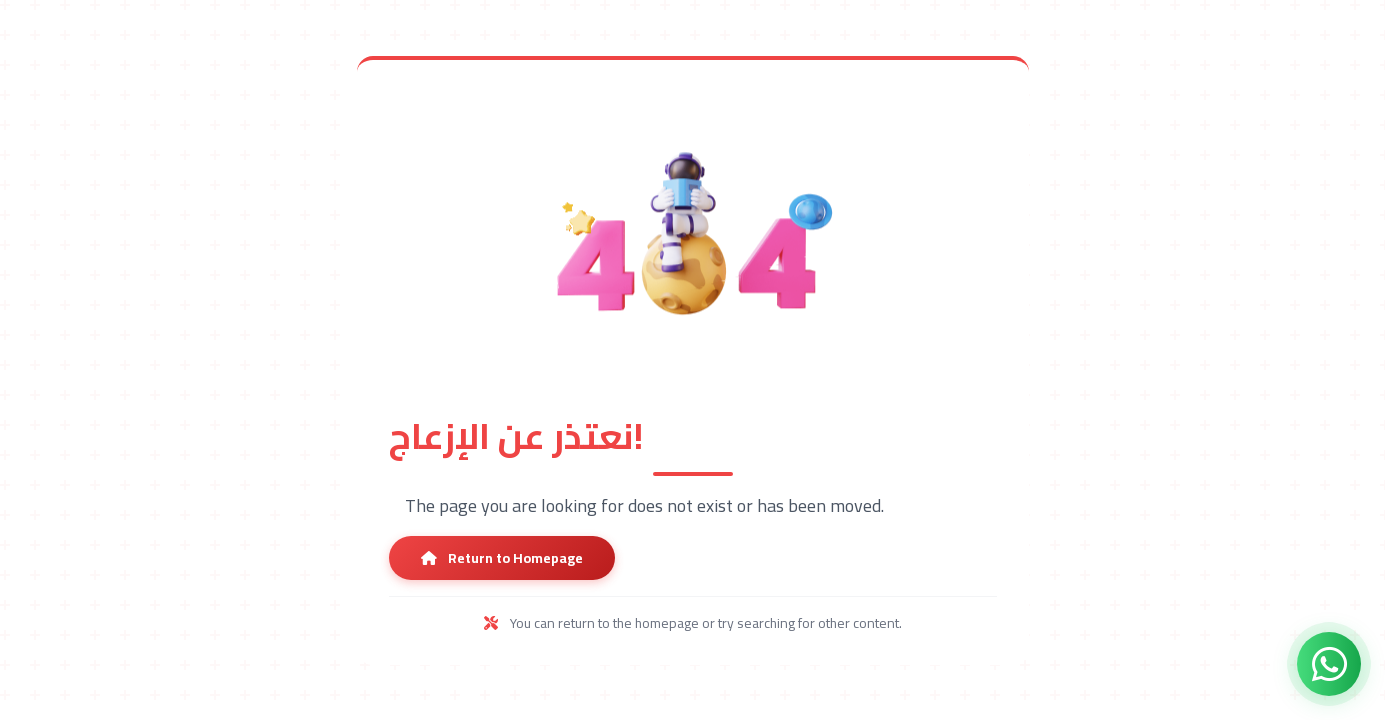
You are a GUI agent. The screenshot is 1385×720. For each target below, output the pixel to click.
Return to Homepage (502, 558)
